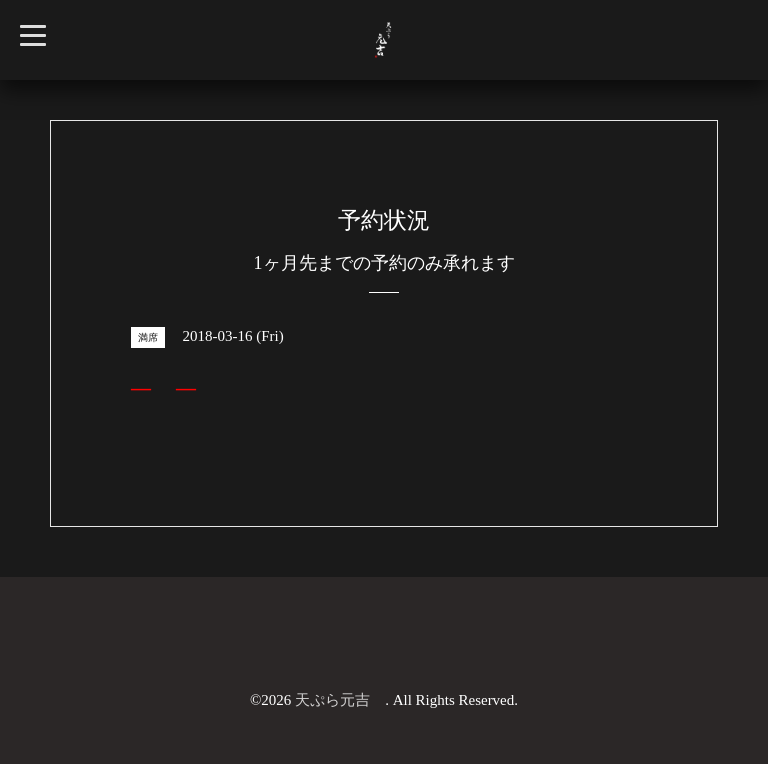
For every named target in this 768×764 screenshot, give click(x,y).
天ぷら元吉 (340, 700)
